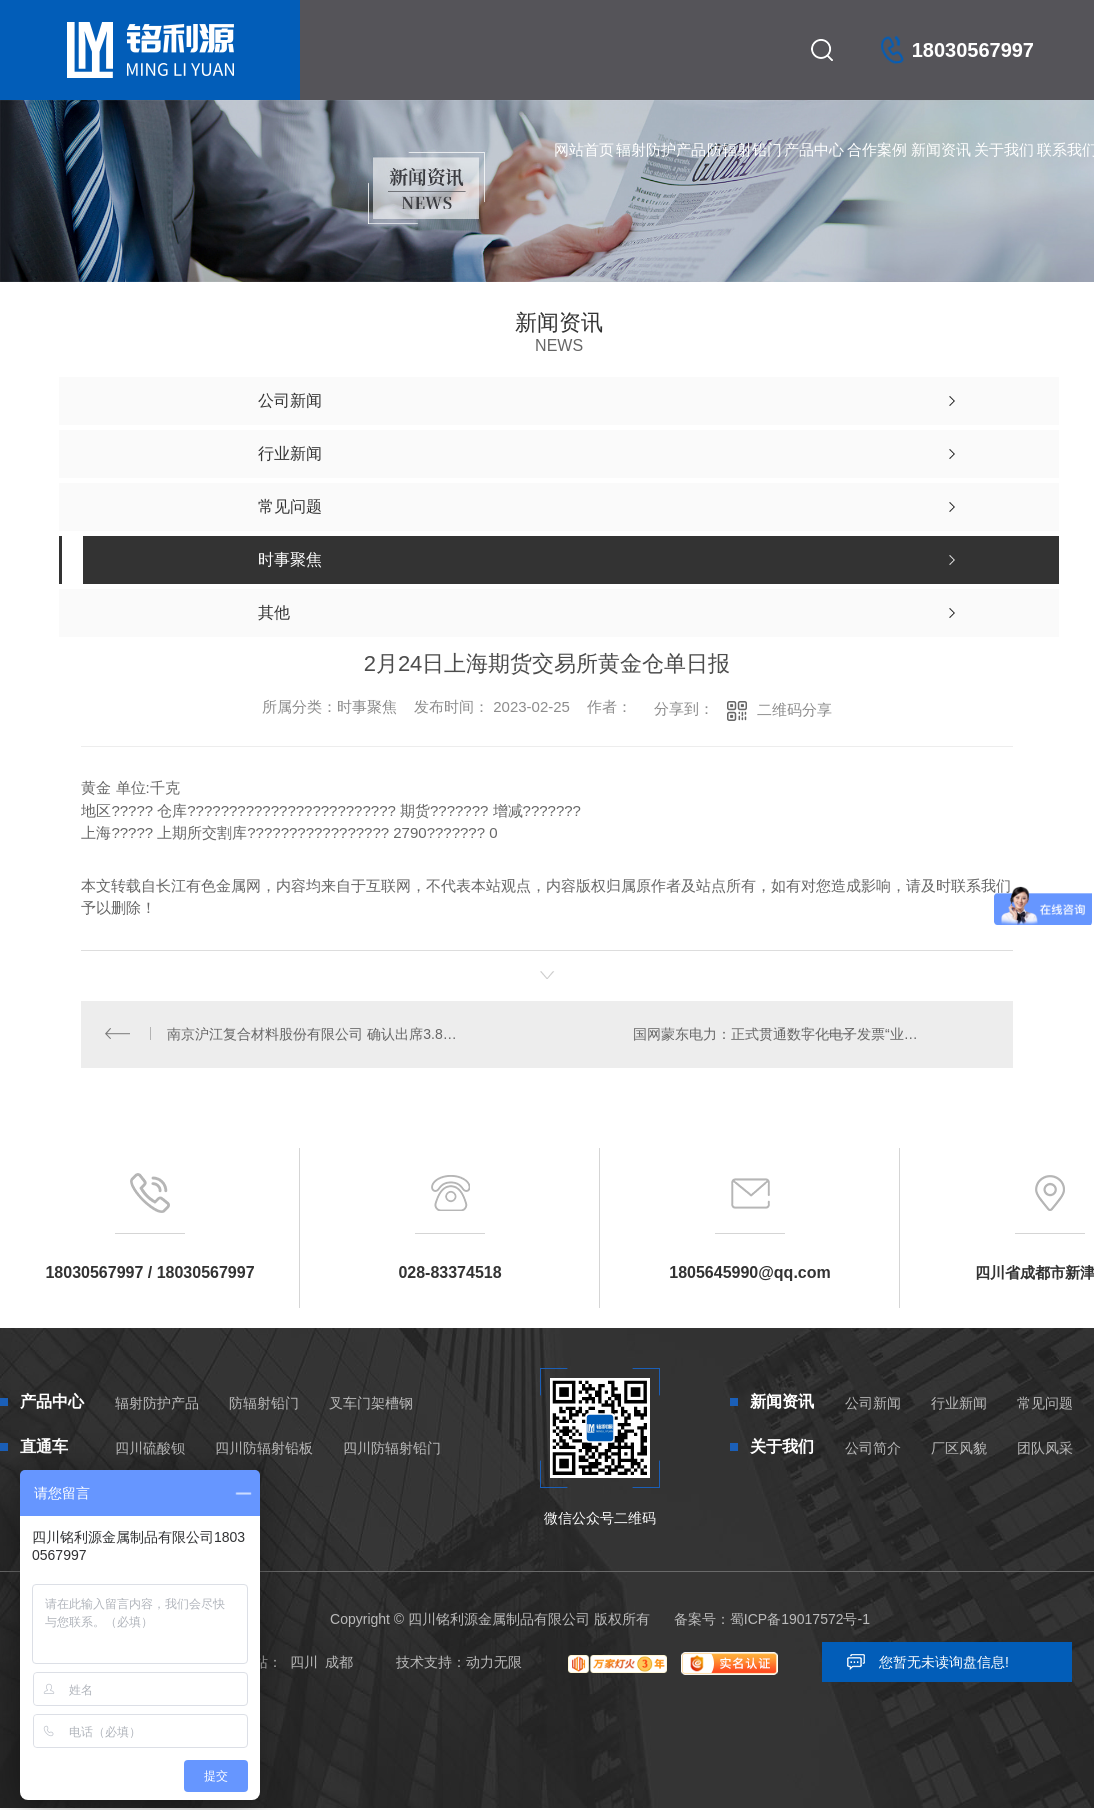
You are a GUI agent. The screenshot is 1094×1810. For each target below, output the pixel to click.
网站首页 (584, 149)
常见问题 (1045, 1407)
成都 (339, 1666)
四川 (304, 1666)
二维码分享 (794, 709)
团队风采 (1045, 1452)
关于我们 (1004, 149)
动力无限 (494, 1666)
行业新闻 (959, 1407)
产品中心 (814, 149)
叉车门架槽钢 (371, 1407)
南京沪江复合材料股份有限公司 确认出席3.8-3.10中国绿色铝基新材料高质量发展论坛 (314, 1036)
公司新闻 (873, 1407)
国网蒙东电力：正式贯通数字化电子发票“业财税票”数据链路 (810, 1036)
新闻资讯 (941, 149)
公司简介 (873, 1452)
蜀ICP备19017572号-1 (800, 1623)
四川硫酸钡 (150, 1452)
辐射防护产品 (661, 149)
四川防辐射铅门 (392, 1452)
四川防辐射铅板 (264, 1452)
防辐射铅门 (744, 149)
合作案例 (877, 149)
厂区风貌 (959, 1452)
